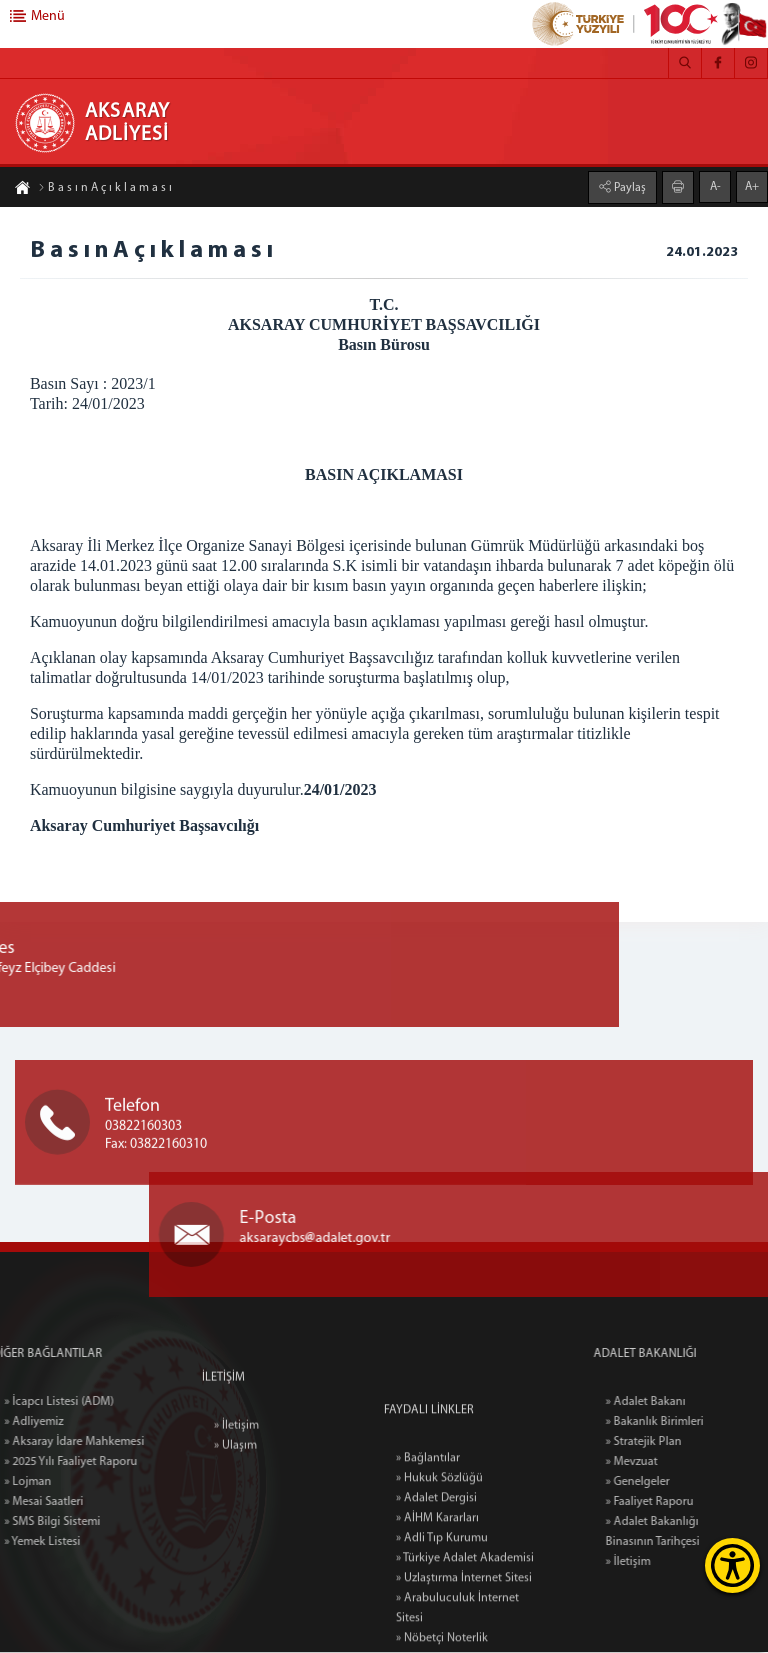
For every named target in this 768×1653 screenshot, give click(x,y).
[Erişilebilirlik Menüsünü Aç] (732, 1565)
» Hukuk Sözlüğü (439, 1574)
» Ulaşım (235, 1486)
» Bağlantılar (428, 1554)
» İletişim (236, 1466)
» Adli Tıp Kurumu (442, 1634)
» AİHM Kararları (437, 1614)
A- (715, 186)
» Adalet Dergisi (436, 1594)
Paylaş (628, 187)
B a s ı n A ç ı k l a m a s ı (105, 189)
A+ (752, 186)
